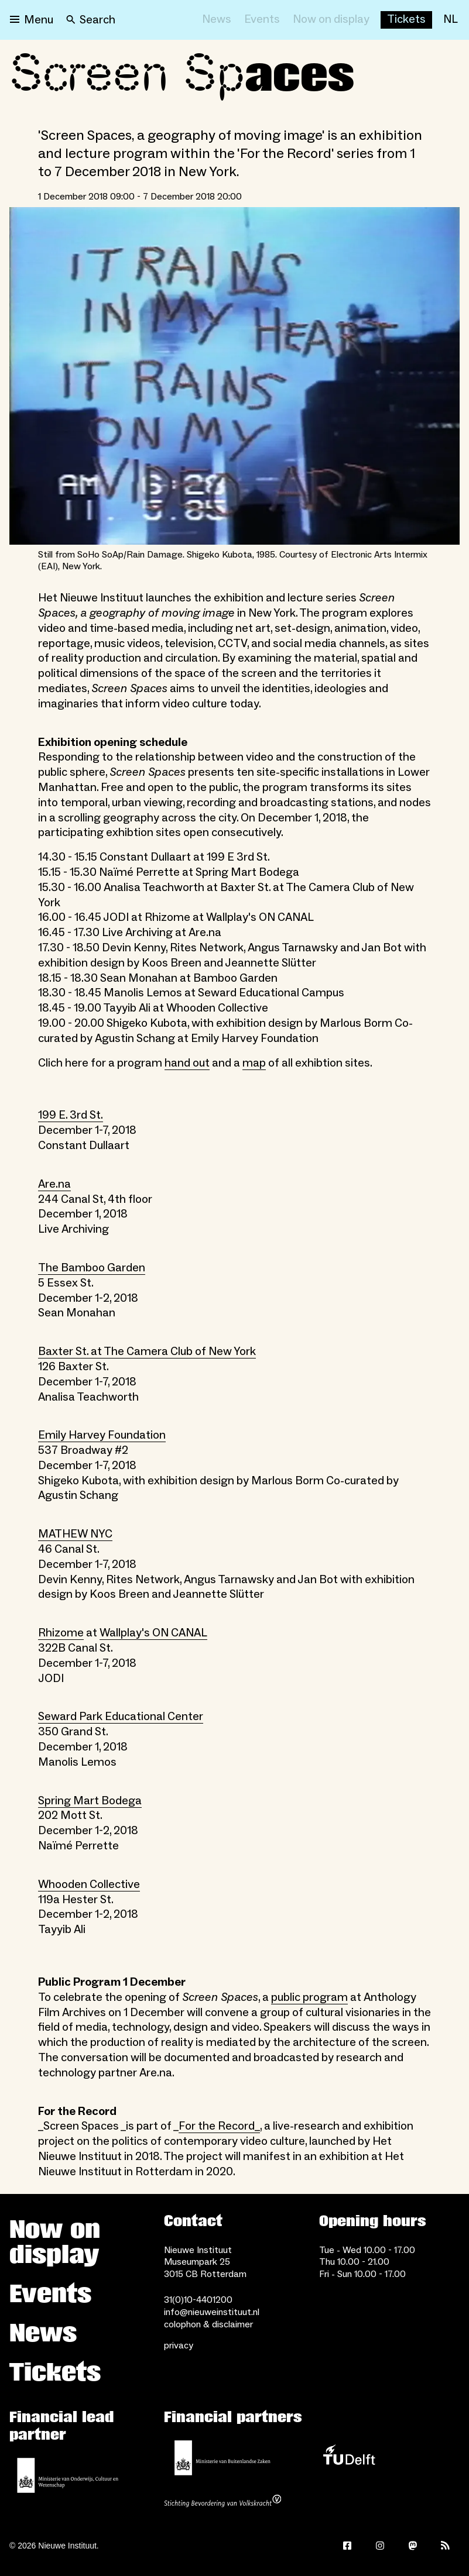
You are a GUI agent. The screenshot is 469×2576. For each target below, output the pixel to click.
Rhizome (61, 1632)
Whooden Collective (89, 1884)
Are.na (54, 1184)
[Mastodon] (412, 2545)
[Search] (91, 20)
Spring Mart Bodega (90, 1800)
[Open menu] (32, 20)
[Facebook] (347, 2545)
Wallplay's (126, 1632)
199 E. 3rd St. (70, 1115)
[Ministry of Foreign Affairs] (222, 2457)
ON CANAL (179, 1632)
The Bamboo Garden (91, 1267)
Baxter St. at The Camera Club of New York (147, 1351)
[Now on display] (331, 20)
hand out (187, 1063)
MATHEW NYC (75, 1534)
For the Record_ (219, 2126)
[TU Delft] (349, 2457)
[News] (217, 20)
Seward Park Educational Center (120, 1716)
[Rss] (445, 2545)
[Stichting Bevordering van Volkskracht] (222, 2502)
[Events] (262, 20)
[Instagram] (380, 2545)
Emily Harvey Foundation (102, 1435)
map (254, 1063)
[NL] (450, 20)
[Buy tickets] (406, 20)
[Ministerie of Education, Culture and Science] (67, 2475)
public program (309, 1997)
